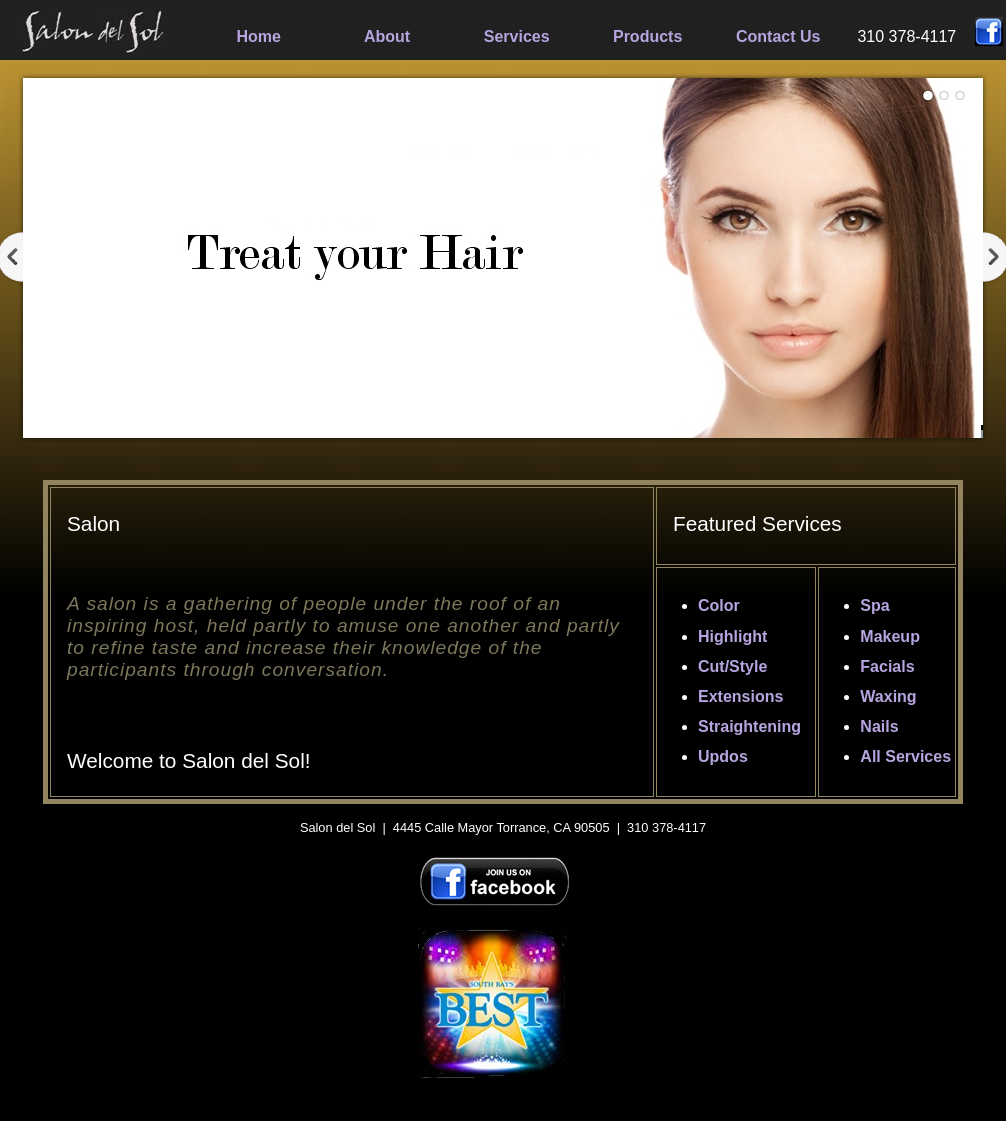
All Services (905, 756)
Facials (887, 666)
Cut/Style (732, 666)
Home (259, 36)
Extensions (740, 696)
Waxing (888, 696)
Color (719, 605)
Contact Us (778, 36)
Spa (874, 605)
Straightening (749, 726)
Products (647, 36)
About (387, 36)
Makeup (890, 636)
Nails (879, 726)
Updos (723, 756)
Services (517, 36)
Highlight (732, 636)
